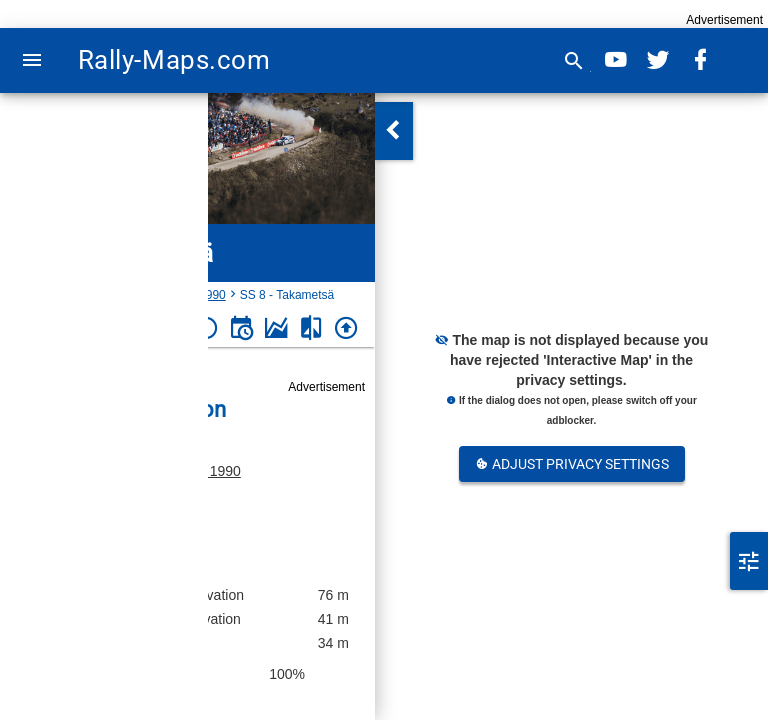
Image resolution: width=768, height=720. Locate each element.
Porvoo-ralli (154, 295)
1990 (212, 295)
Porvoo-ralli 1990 (188, 471)
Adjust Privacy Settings (572, 464)
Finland (90, 295)
